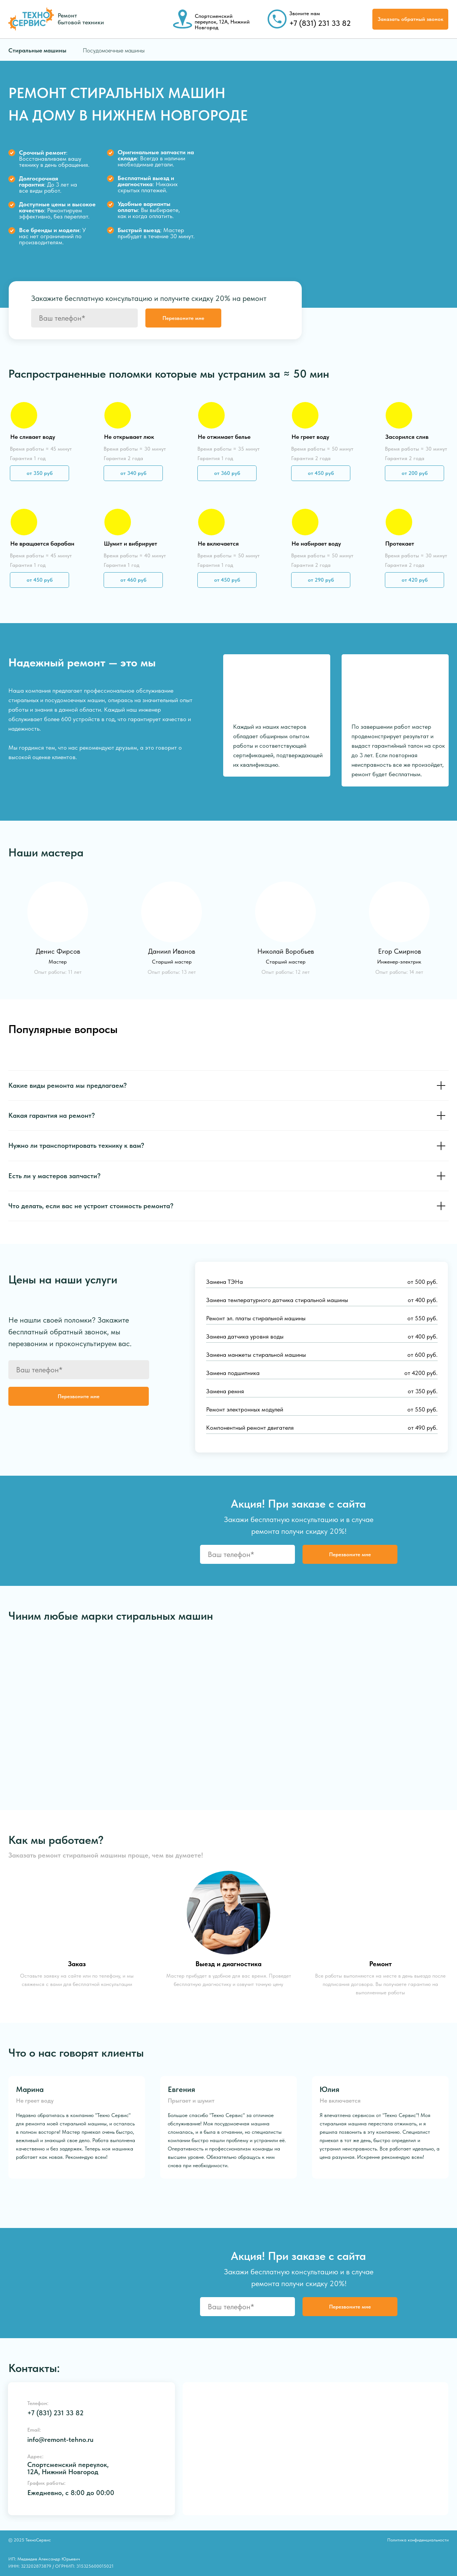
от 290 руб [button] (321, 580)
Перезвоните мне (183, 318)
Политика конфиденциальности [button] (418, 2540)
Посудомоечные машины (114, 50)
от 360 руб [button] (227, 473)
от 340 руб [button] (133, 473)
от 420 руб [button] (415, 580)
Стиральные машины (37, 50)
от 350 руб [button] (40, 473)
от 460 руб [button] (133, 580)
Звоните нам (304, 13)
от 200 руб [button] (415, 473)
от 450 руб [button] (40, 580)
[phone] (84, 318)
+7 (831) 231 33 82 (320, 23)
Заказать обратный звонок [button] (410, 19)
